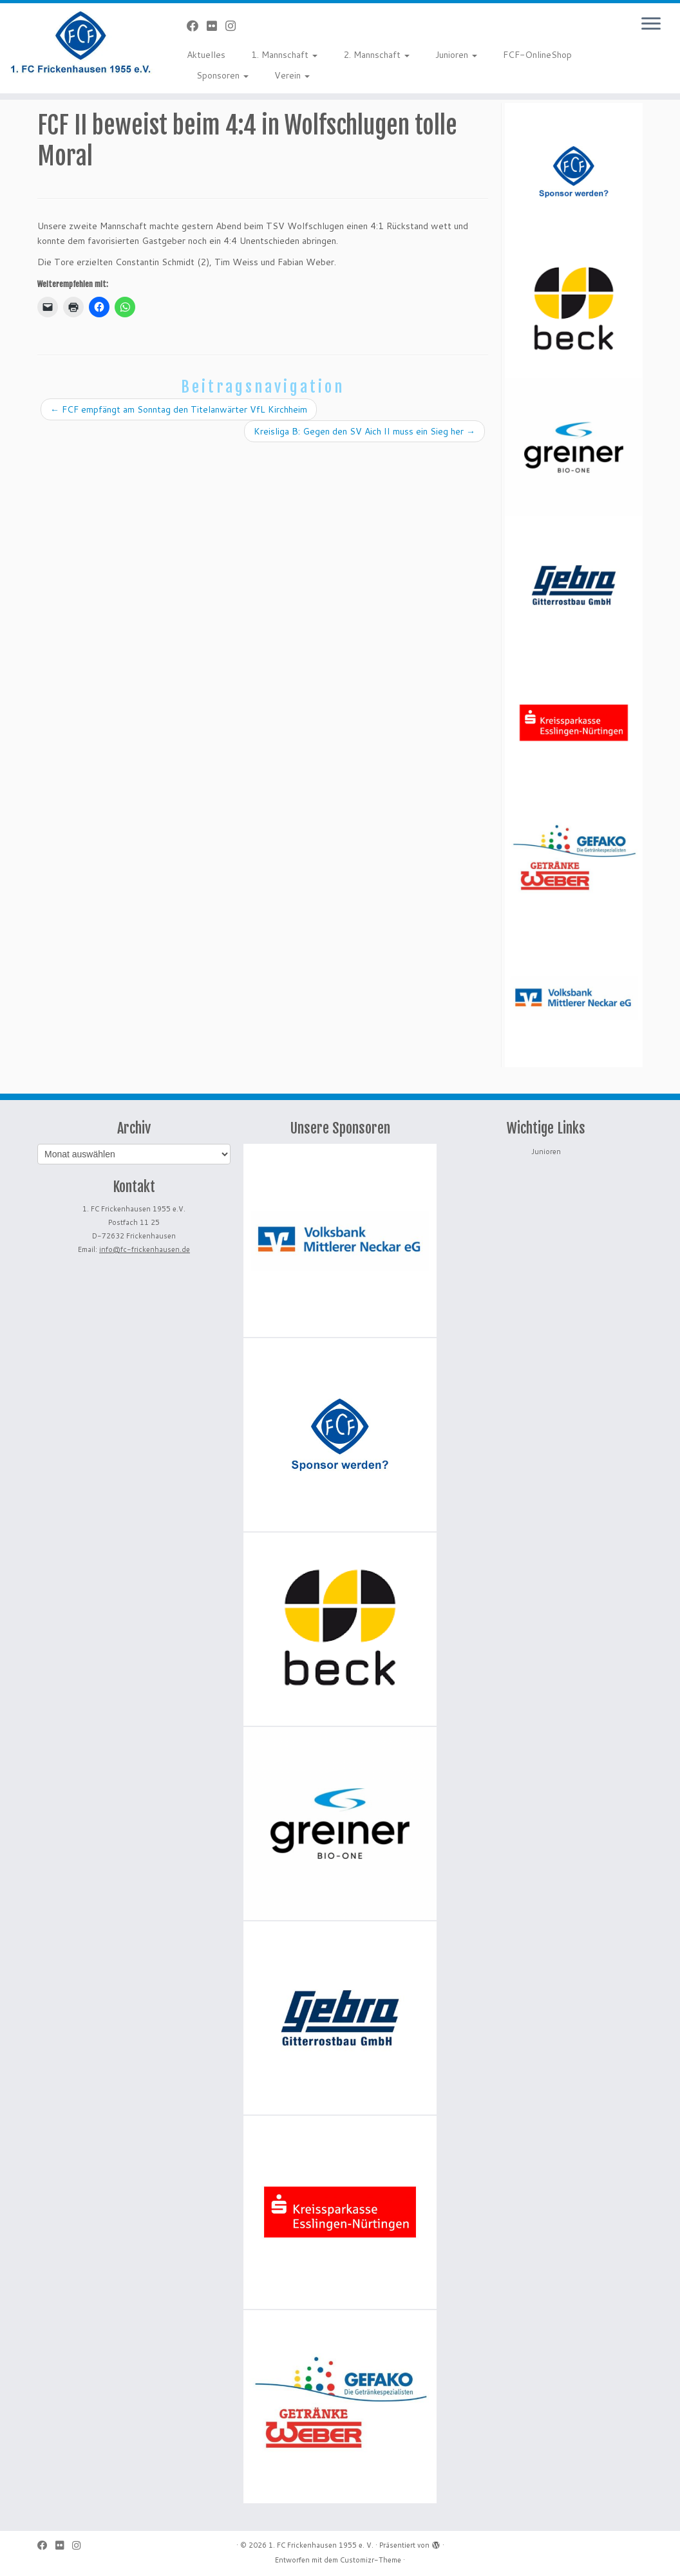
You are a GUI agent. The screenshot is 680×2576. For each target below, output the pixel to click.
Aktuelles (206, 54)
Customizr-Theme (370, 2560)
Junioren (456, 54)
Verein (292, 75)
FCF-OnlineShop (537, 54)
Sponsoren (222, 75)
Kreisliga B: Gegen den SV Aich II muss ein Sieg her (364, 431)
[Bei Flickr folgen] (216, 25)
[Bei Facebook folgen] (197, 25)
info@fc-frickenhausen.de (144, 1249)
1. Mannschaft (284, 54)
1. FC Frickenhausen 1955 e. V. (321, 2545)
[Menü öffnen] (651, 24)
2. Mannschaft (376, 54)
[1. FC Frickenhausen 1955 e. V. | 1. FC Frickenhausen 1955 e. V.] (79, 42)
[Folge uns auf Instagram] (234, 25)
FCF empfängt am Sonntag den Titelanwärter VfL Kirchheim (178, 409)
